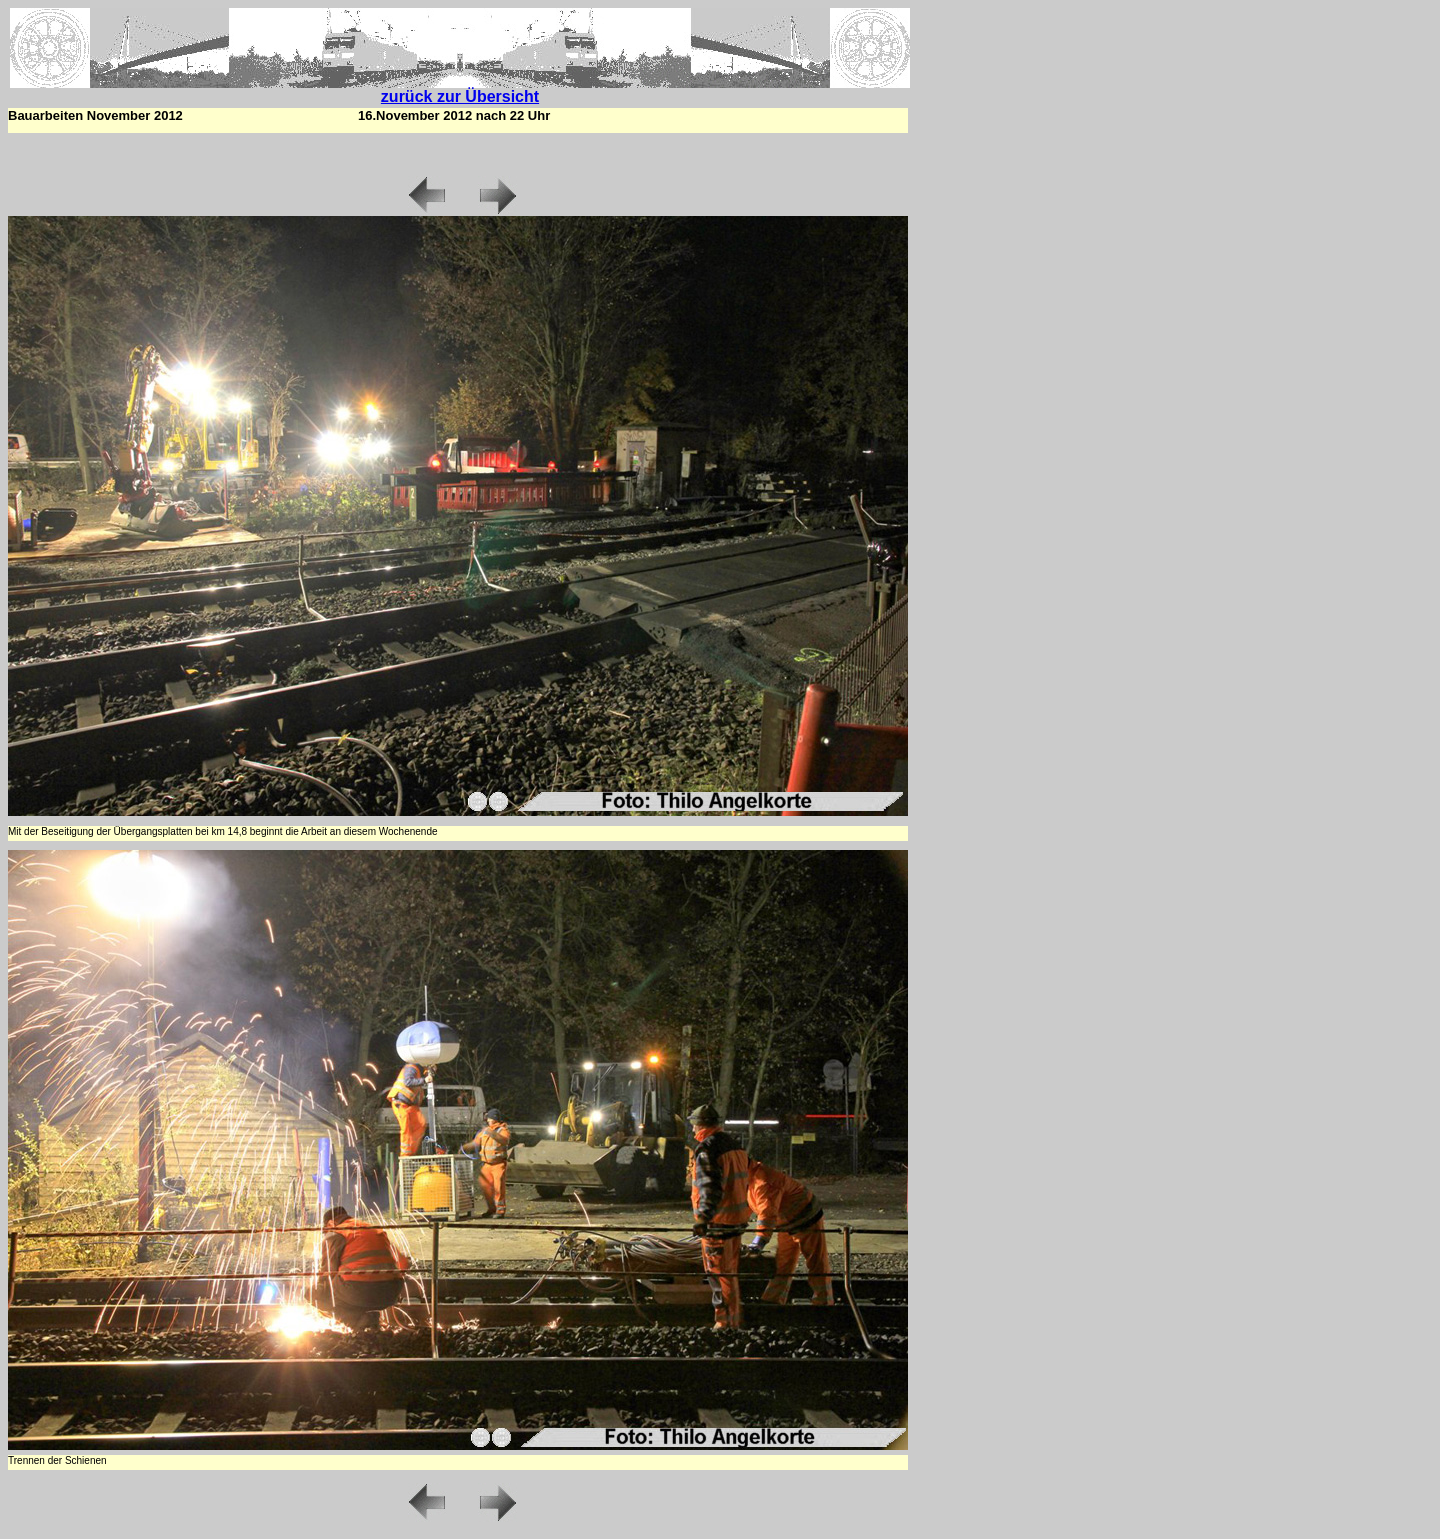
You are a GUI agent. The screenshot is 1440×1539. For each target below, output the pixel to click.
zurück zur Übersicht (460, 96)
